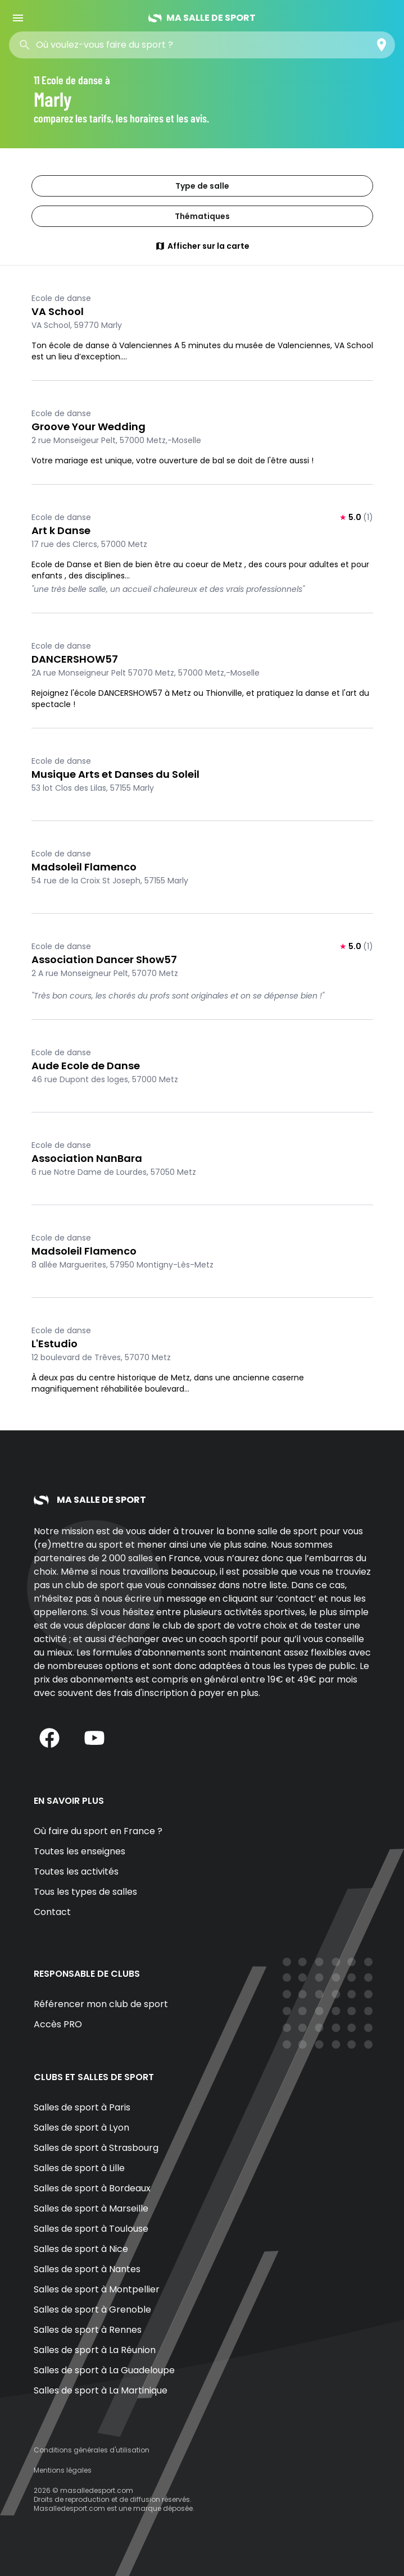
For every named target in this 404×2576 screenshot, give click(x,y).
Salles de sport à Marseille (91, 2208)
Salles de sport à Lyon (81, 2127)
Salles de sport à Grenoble (92, 2309)
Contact (52, 1911)
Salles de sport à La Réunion (95, 2350)
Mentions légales (63, 2470)
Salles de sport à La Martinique (100, 2390)
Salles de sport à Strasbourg (96, 2147)
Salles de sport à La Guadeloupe (104, 2370)
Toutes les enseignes (79, 1851)
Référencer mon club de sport (101, 2004)
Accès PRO (58, 2024)
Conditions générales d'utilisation (91, 2450)
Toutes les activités (76, 1871)
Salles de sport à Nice (81, 2248)
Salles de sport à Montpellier (97, 2289)
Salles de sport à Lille (79, 2168)
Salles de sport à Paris (82, 2107)
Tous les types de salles (85, 1891)
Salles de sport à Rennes (88, 2329)
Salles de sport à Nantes (87, 2269)
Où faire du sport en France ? (98, 1831)
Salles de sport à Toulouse (91, 2228)
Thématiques (202, 216)
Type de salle (202, 186)
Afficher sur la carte (202, 246)
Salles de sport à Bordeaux (92, 2188)
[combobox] (117, 45)
